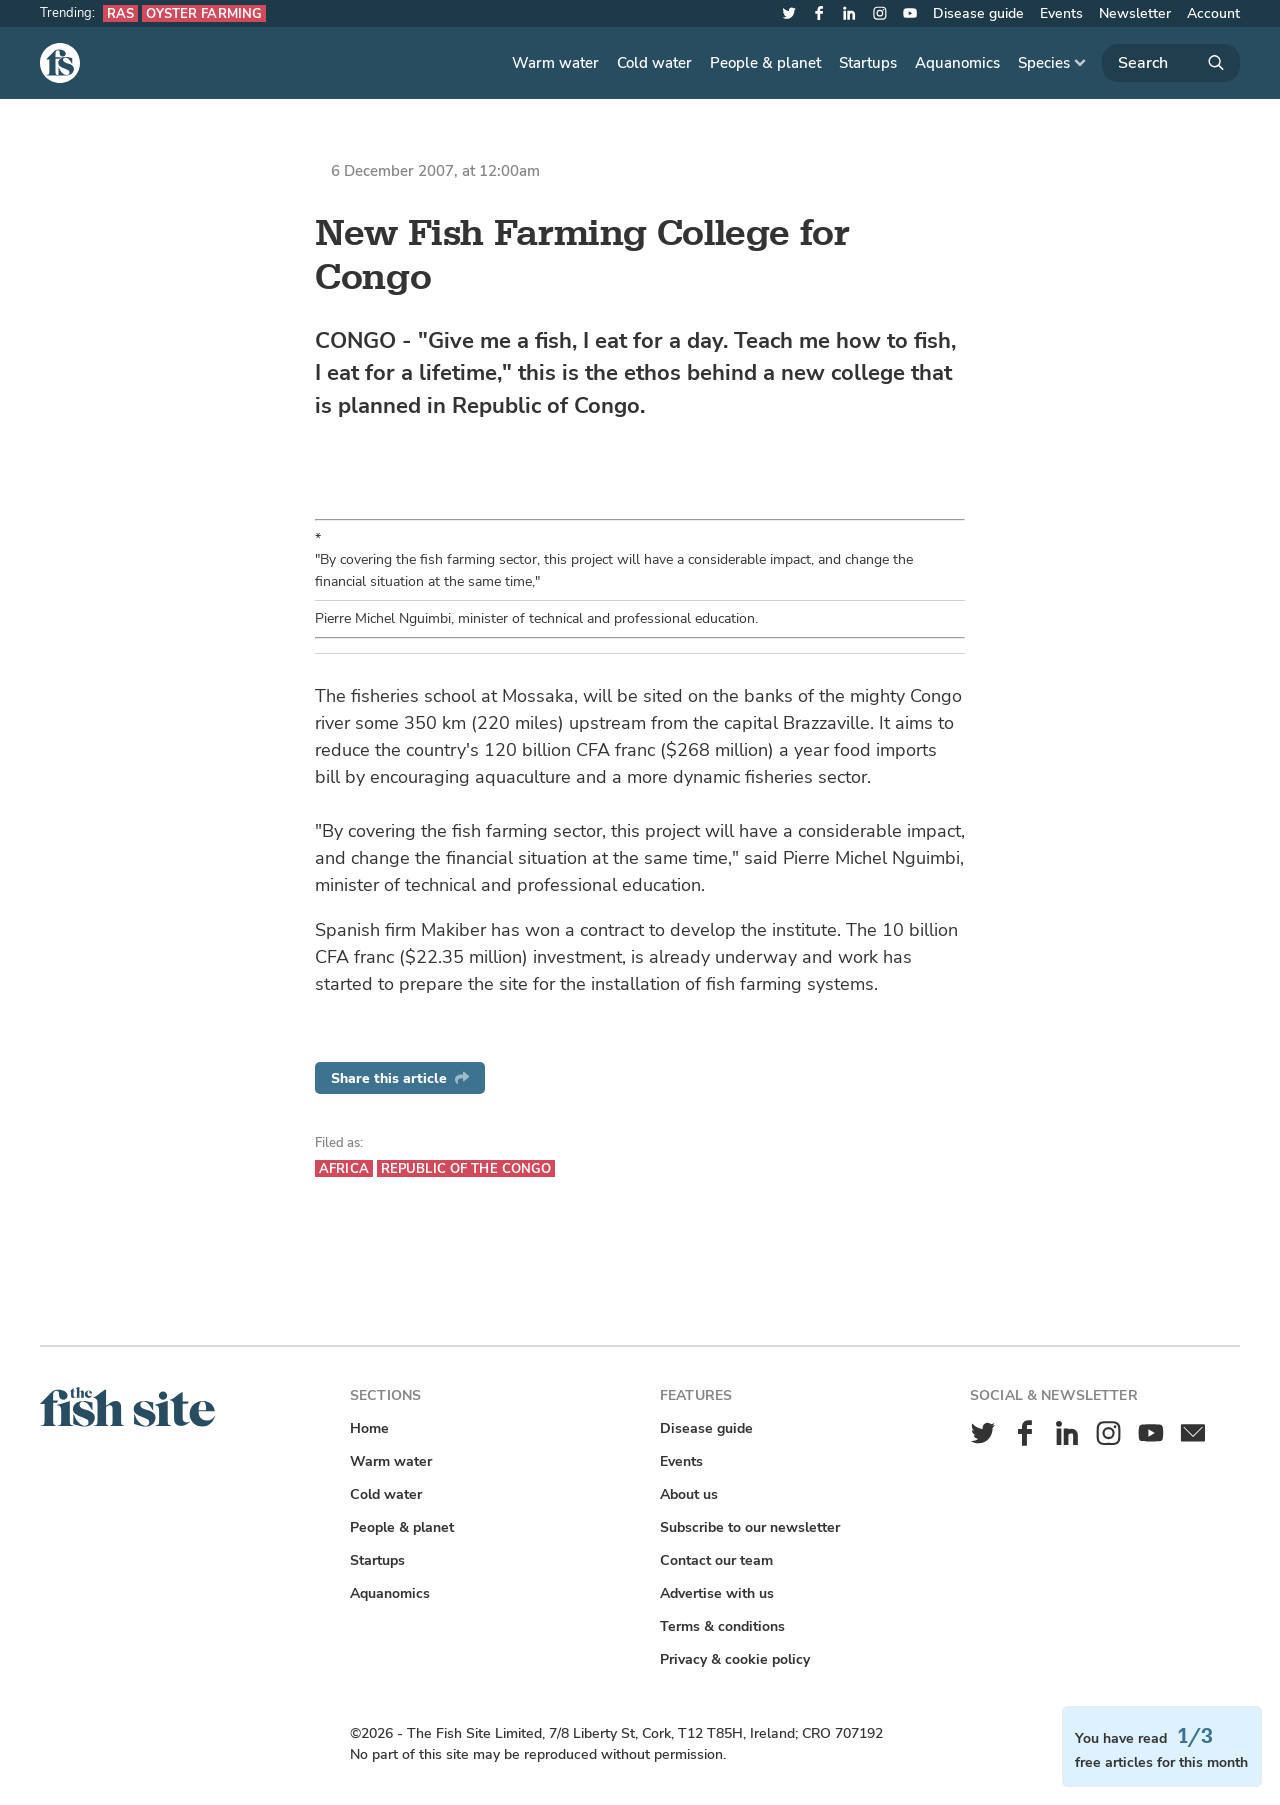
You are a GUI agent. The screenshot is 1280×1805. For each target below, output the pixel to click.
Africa (344, 1168)
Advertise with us (717, 1593)
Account (1213, 13)
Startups (868, 63)
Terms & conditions (722, 1626)
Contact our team (716, 1560)
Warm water (555, 63)
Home (369, 1428)
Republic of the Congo (466, 1168)
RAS (120, 13)
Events (1061, 13)
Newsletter (1135, 13)
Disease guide (978, 13)
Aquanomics (957, 63)
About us (689, 1494)
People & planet (765, 63)
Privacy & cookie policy (735, 1659)
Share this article (400, 1078)
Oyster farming (204, 13)
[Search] (1171, 63)
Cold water (654, 63)
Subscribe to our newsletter (750, 1527)
